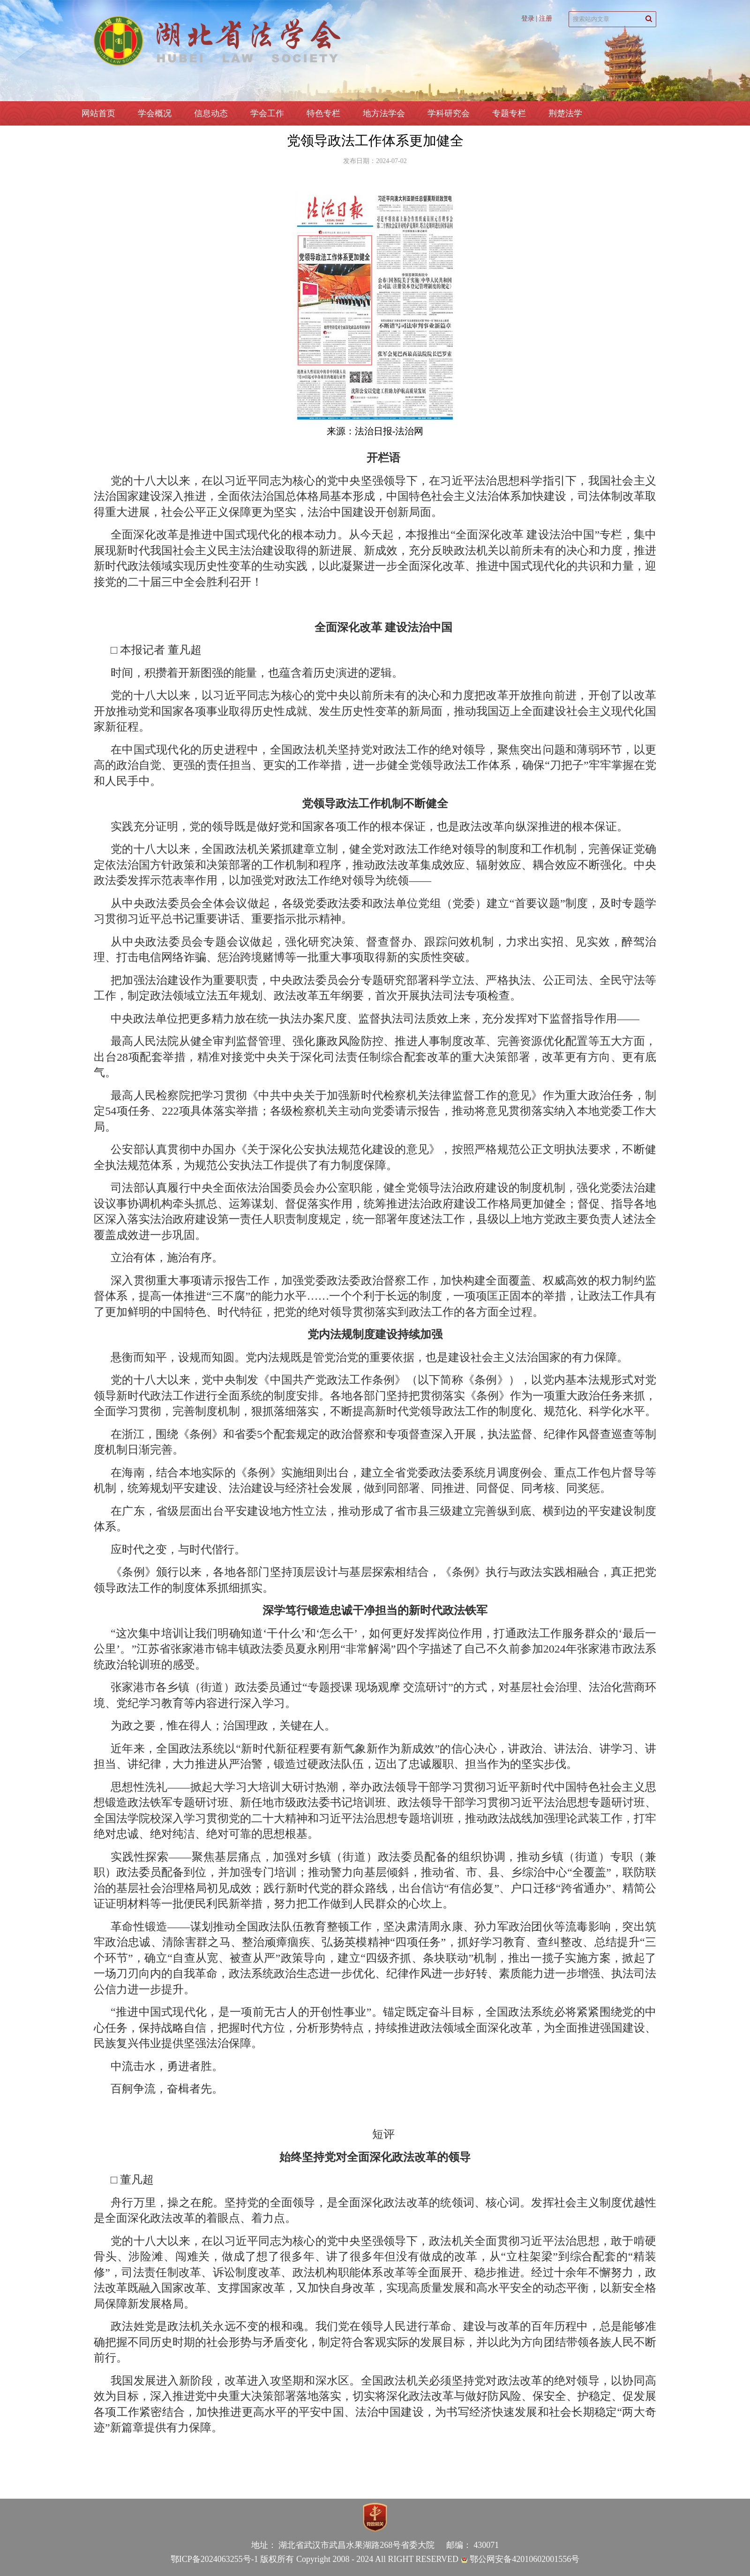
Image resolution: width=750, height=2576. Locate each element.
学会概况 (155, 113)
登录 (527, 18)
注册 (545, 18)
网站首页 (98, 113)
